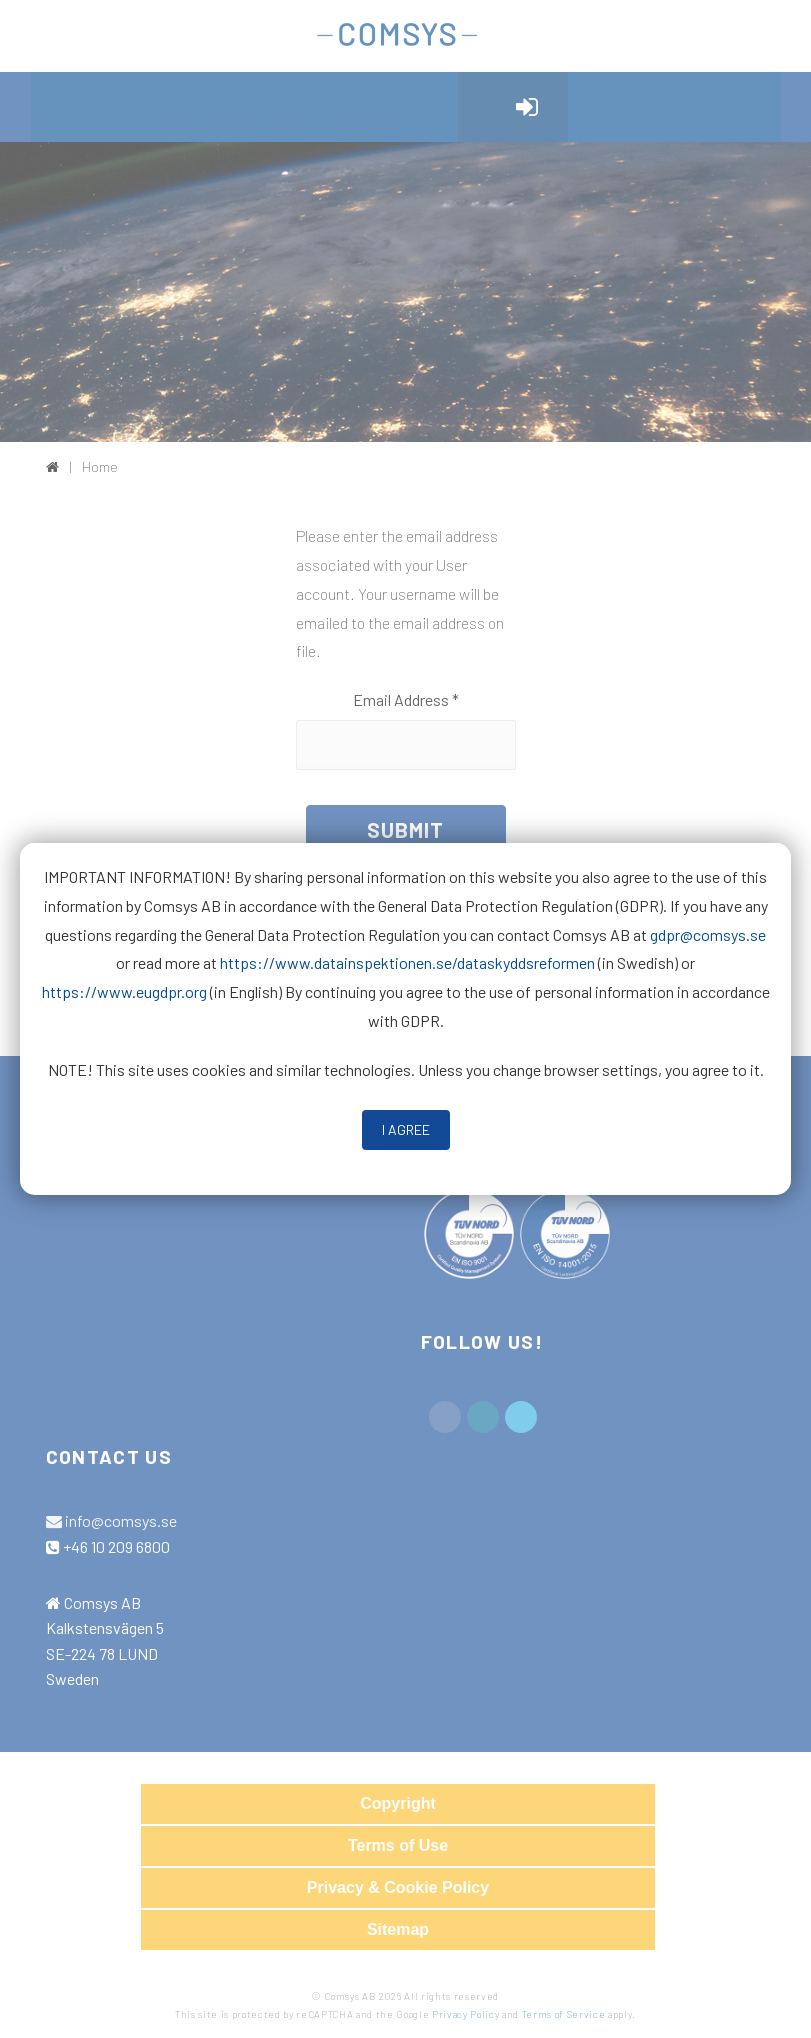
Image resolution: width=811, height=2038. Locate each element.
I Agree (406, 1129)
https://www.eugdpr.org (124, 991)
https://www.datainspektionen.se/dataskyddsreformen (407, 962)
